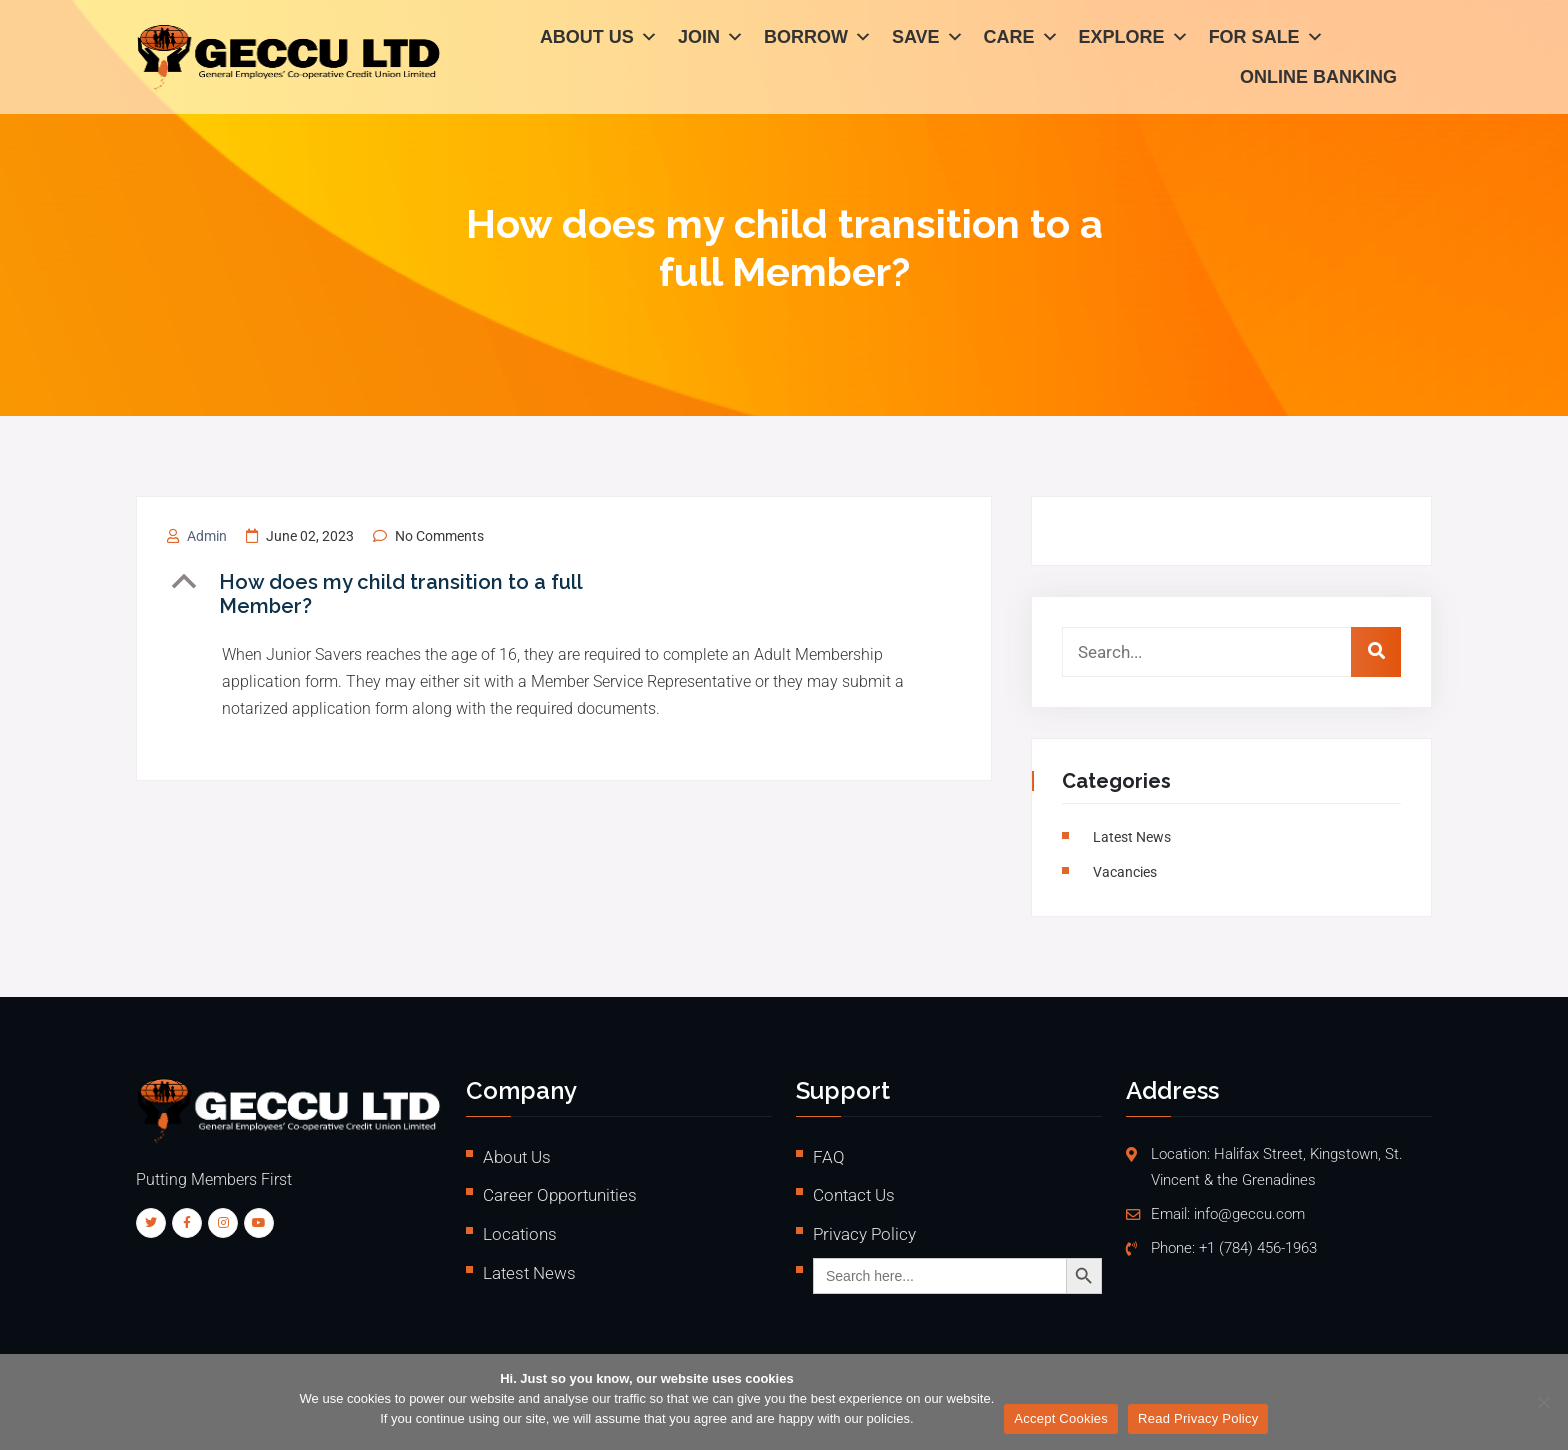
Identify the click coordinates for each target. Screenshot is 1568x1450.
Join (711, 40)
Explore (1134, 40)
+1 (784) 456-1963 (1258, 1248)
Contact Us (854, 1195)
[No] (1543, 1402)
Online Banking (1318, 80)
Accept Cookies (1061, 1418)
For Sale (1266, 40)
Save (928, 40)
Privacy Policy (864, 1234)
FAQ (829, 1157)
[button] (426, 594)
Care (1021, 40)
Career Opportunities (560, 1195)
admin (207, 536)
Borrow (818, 40)
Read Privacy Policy (1198, 1418)
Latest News (1135, 837)
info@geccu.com (1249, 1214)
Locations (520, 1234)
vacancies (1128, 872)
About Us (599, 40)
